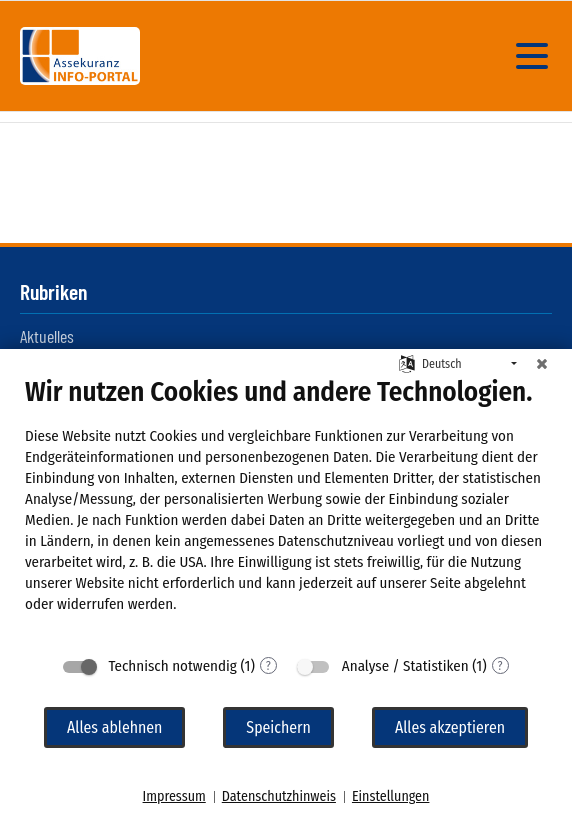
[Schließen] (542, 364)
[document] (286, 510)
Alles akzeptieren (450, 727)
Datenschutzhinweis (279, 796)
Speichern (278, 727)
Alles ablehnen (114, 727)
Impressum (174, 796)
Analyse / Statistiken (405, 666)
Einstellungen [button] (390, 796)
